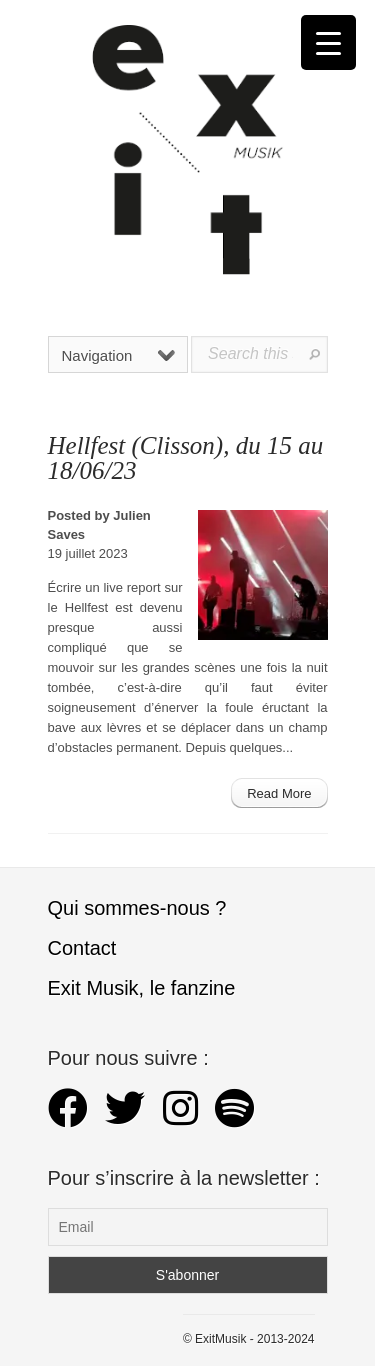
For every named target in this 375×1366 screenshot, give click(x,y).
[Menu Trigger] (328, 42)
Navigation (119, 355)
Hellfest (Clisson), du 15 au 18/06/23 (186, 458)
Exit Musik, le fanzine (142, 988)
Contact (82, 948)
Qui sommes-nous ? (137, 908)
